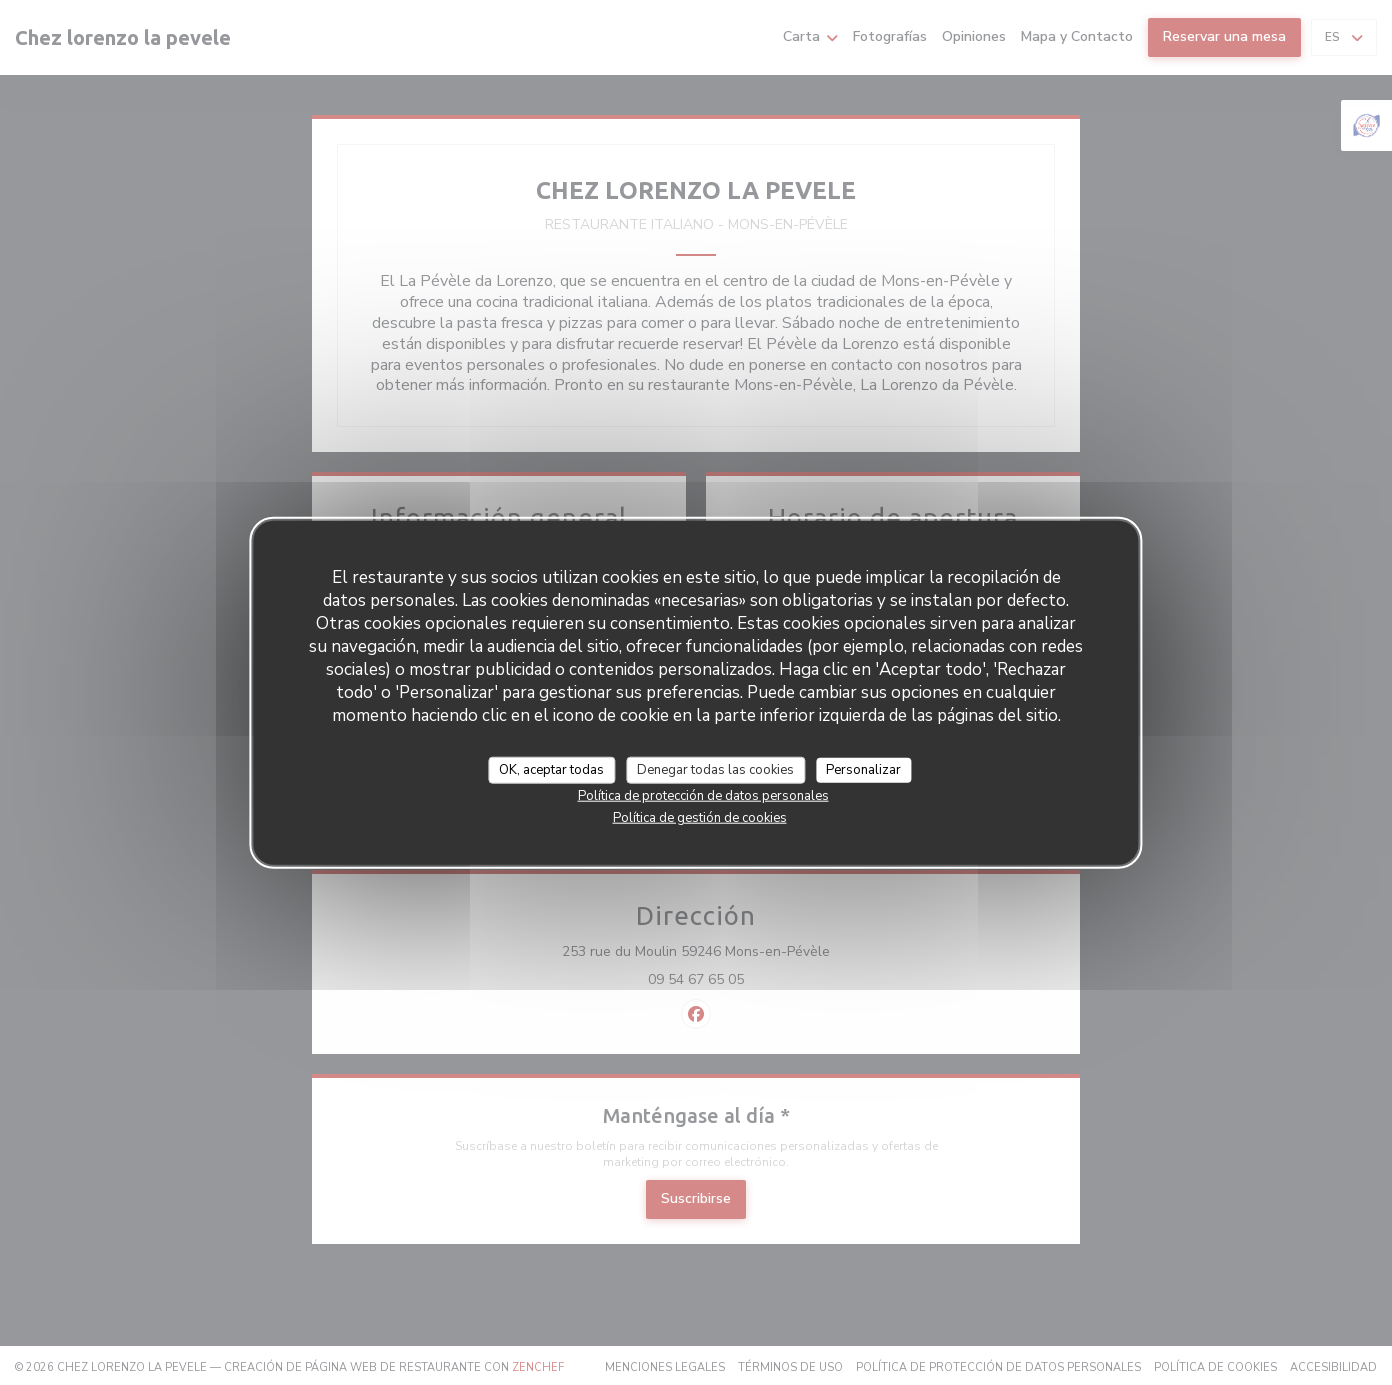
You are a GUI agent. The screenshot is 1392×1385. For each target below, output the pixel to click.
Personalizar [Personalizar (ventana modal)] (863, 769)
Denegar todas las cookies (715, 769)
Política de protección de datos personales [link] (703, 796)
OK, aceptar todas (551, 769)
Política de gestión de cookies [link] (700, 818)
